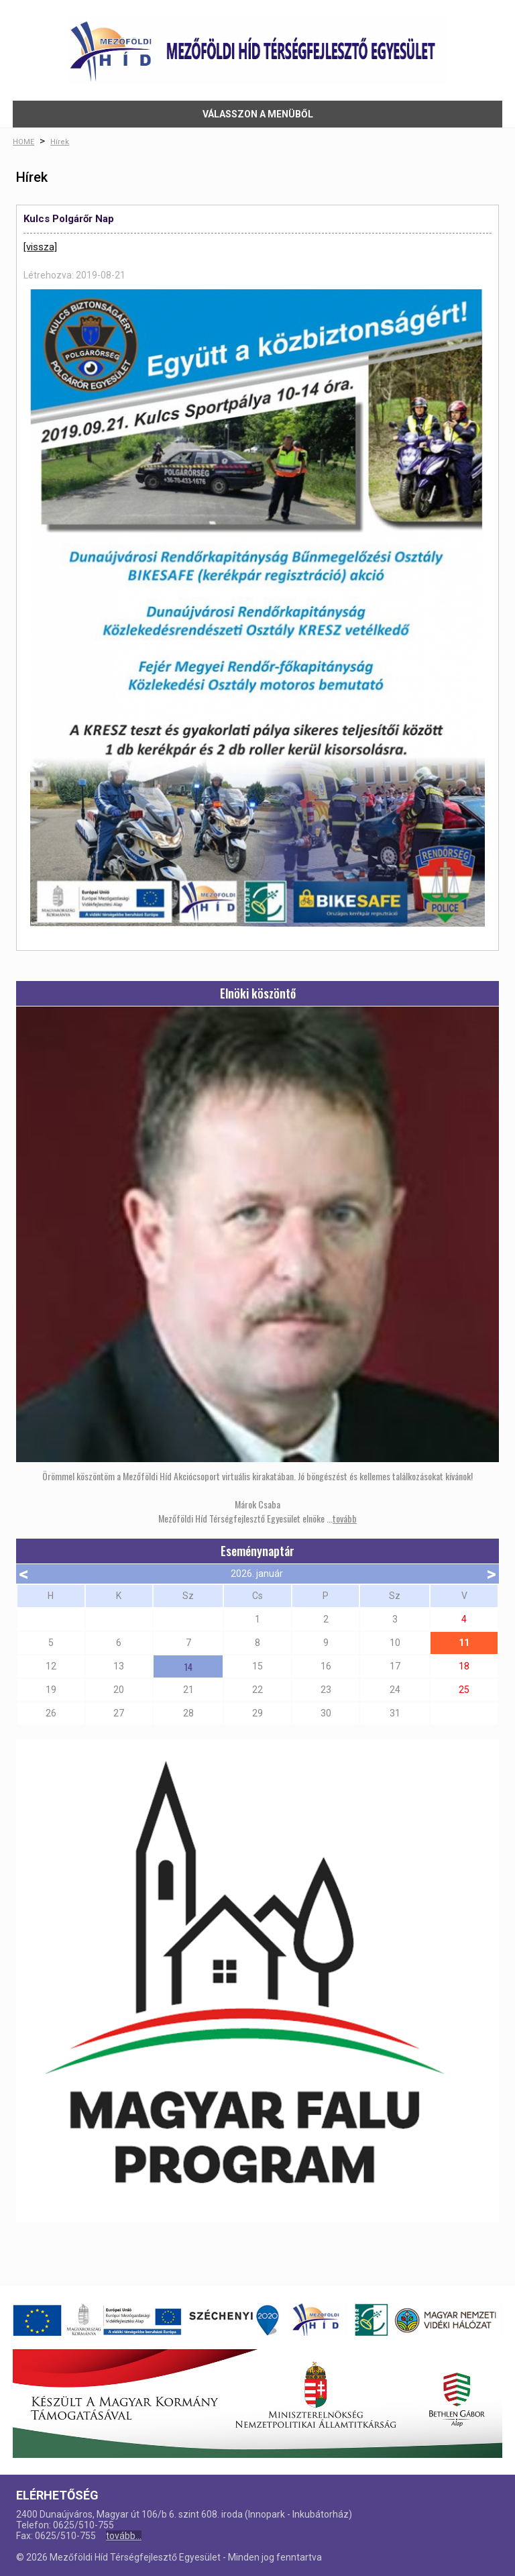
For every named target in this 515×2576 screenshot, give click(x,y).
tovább (345, 1518)
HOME (23, 142)
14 (188, 1666)
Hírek (59, 142)
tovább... (123, 2535)
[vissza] (40, 247)
